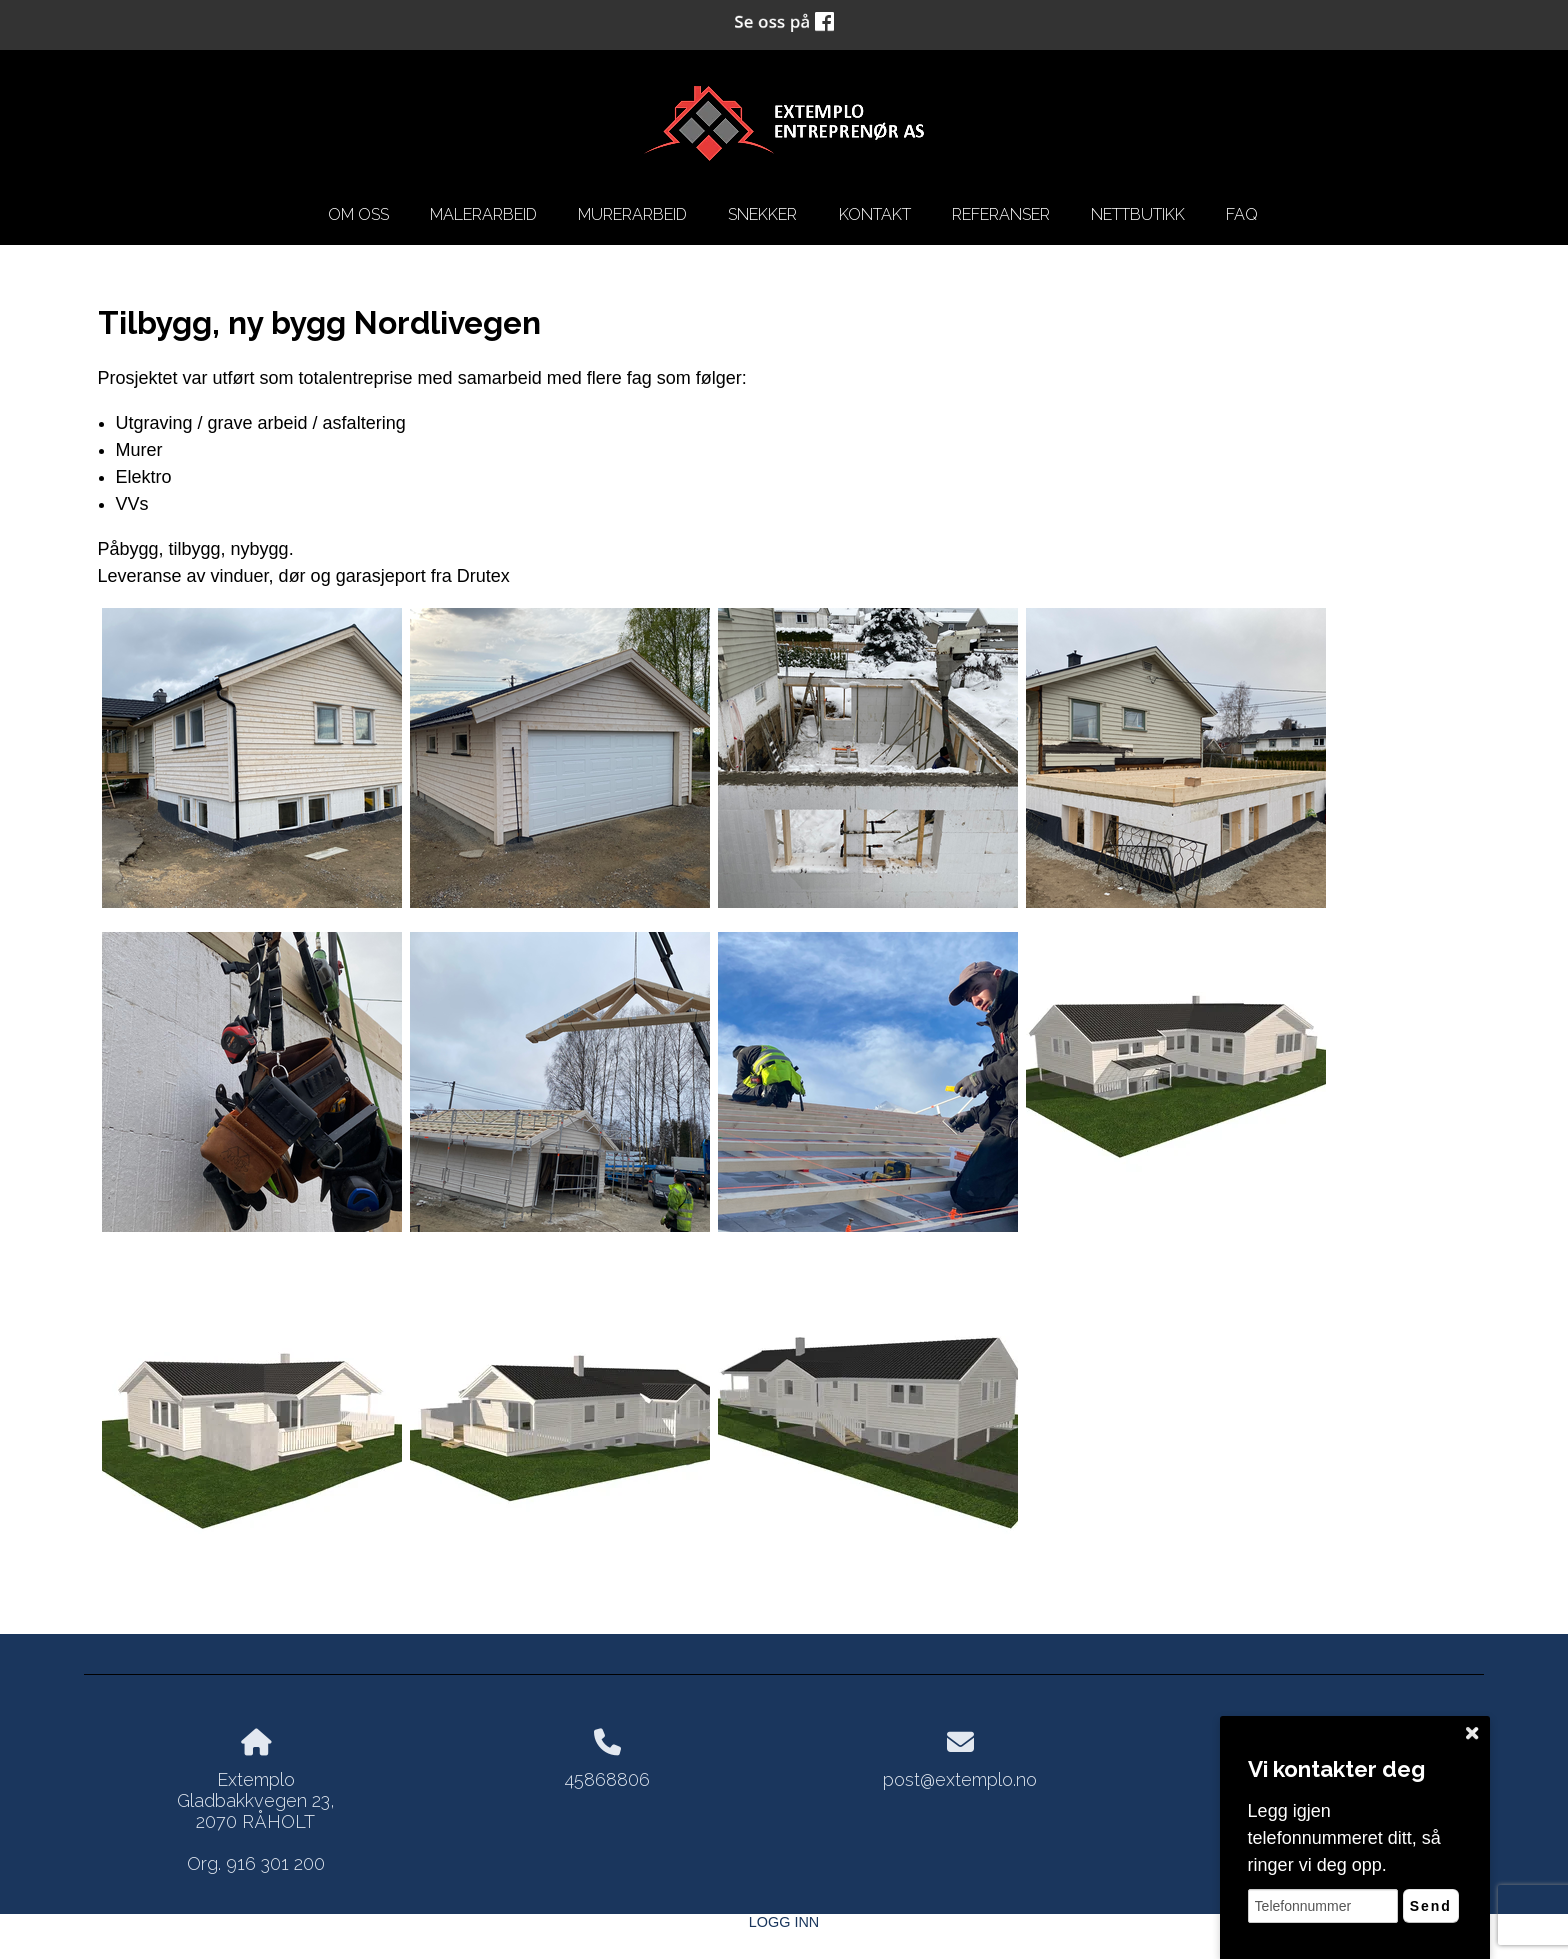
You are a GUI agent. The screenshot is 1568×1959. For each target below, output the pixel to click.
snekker (762, 214)
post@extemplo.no (960, 1779)
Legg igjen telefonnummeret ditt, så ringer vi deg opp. (1344, 1838)
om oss (358, 214)
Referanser (1001, 214)
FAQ (1242, 214)
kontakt (875, 214)
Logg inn (784, 1922)
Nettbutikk (1138, 214)
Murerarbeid (632, 214)
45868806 (607, 1779)
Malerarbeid (483, 214)
